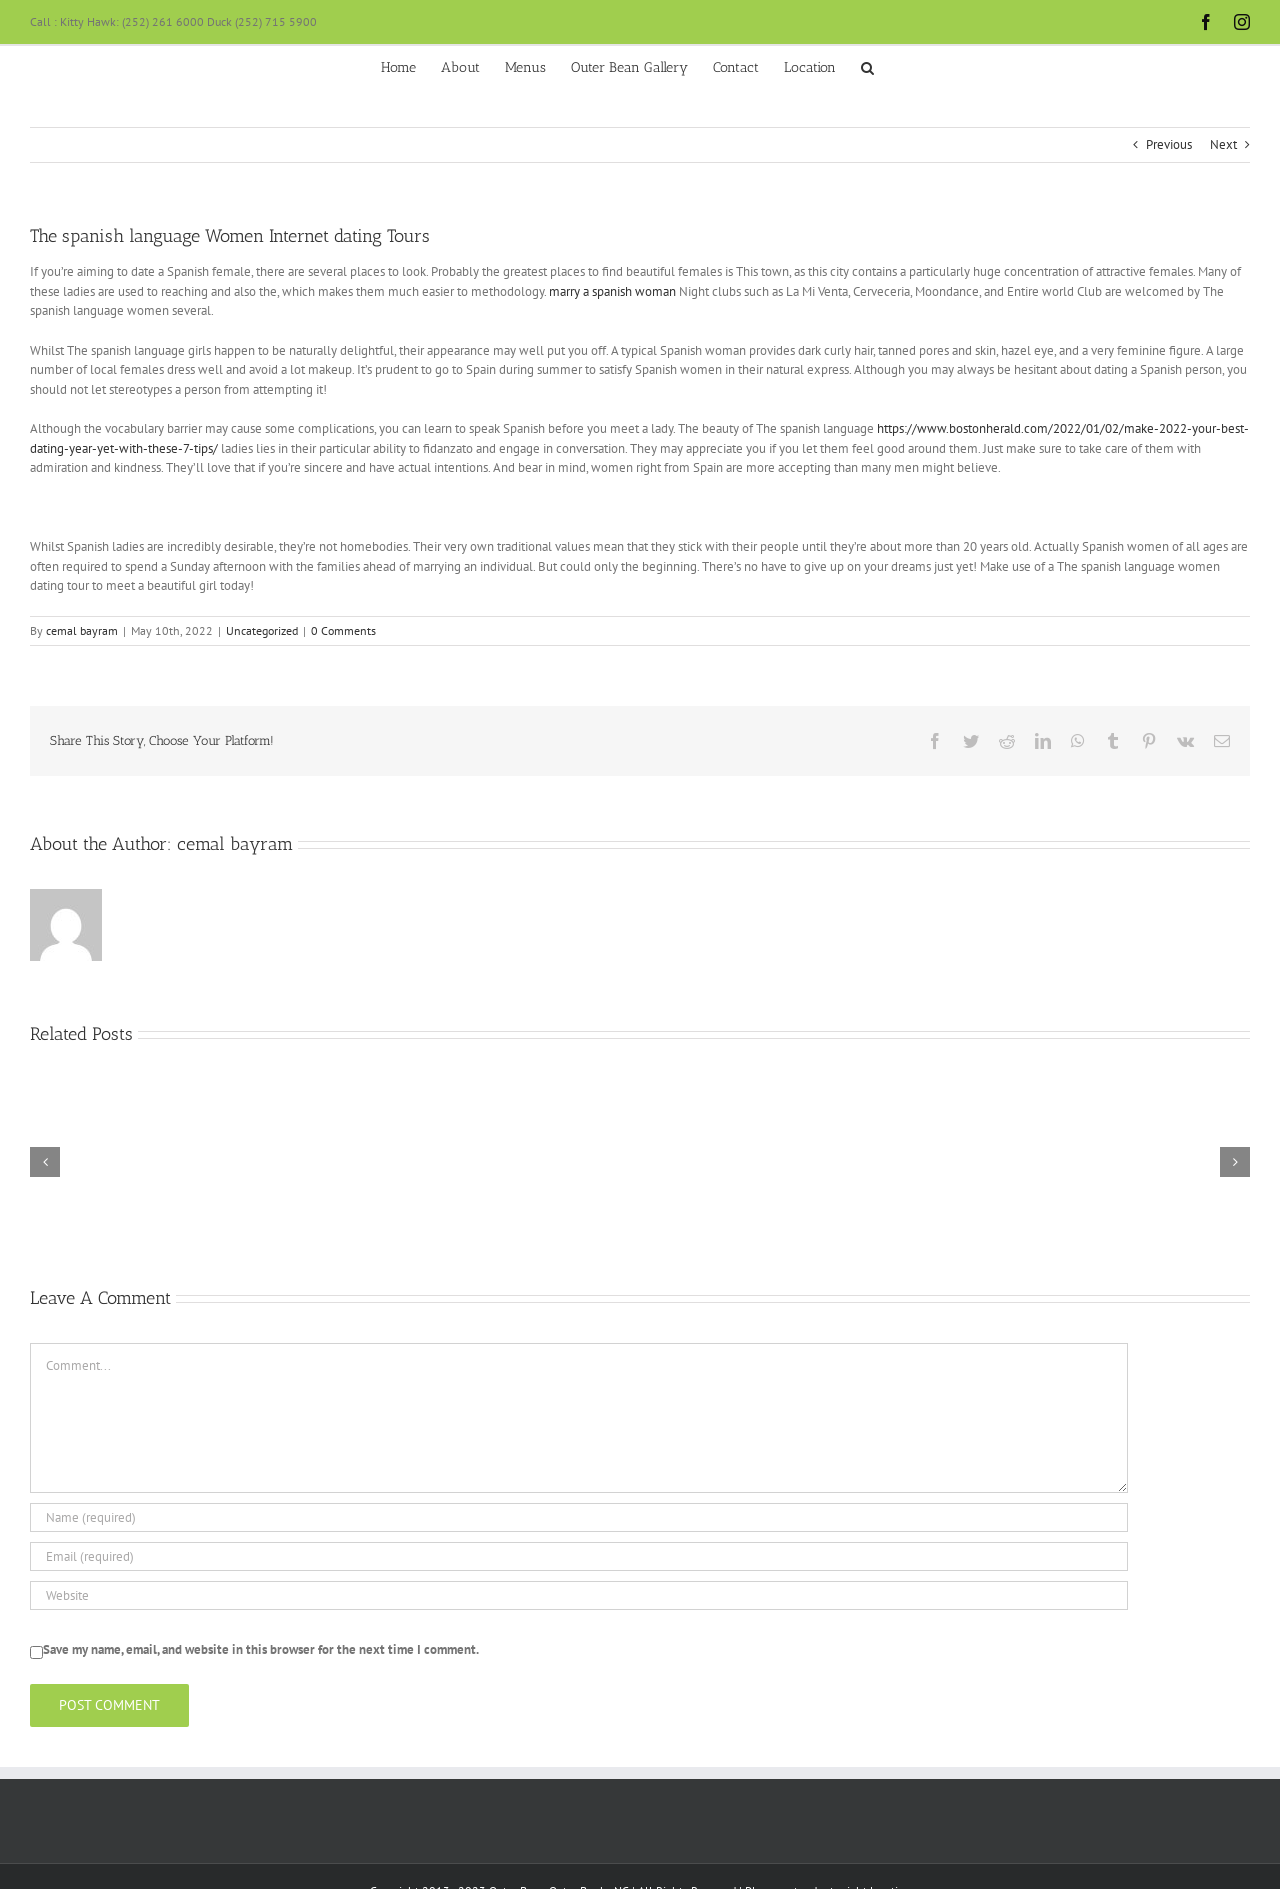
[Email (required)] (579, 1556)
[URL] (579, 1595)
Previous (1169, 144)
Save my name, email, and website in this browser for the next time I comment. (261, 1649)
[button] (867, 66)
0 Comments (343, 630)
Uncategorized (262, 630)
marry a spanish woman (612, 291)
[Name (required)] (579, 1517)
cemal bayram (82, 630)
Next (1223, 144)
